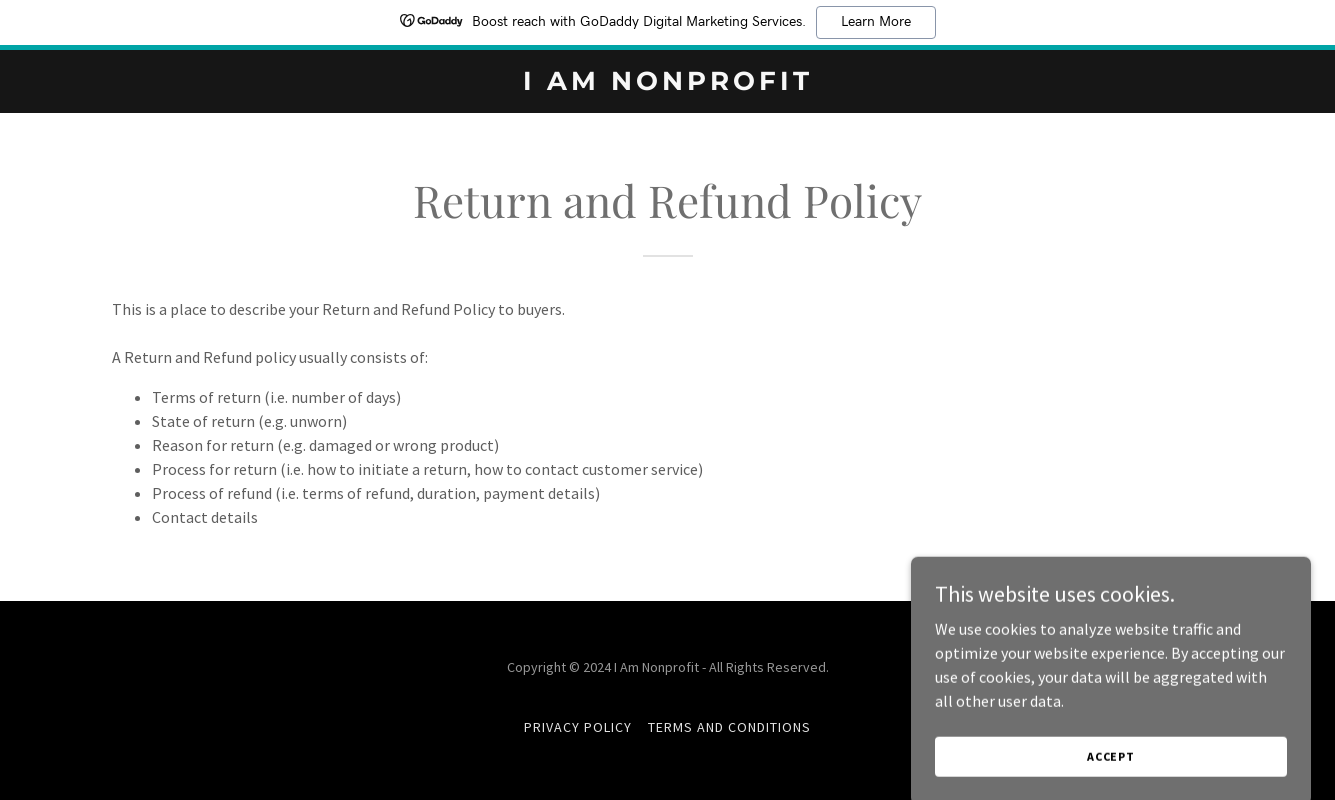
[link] (667, 84)
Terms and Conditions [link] (729, 727)
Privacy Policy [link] (578, 727)
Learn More (876, 22)
